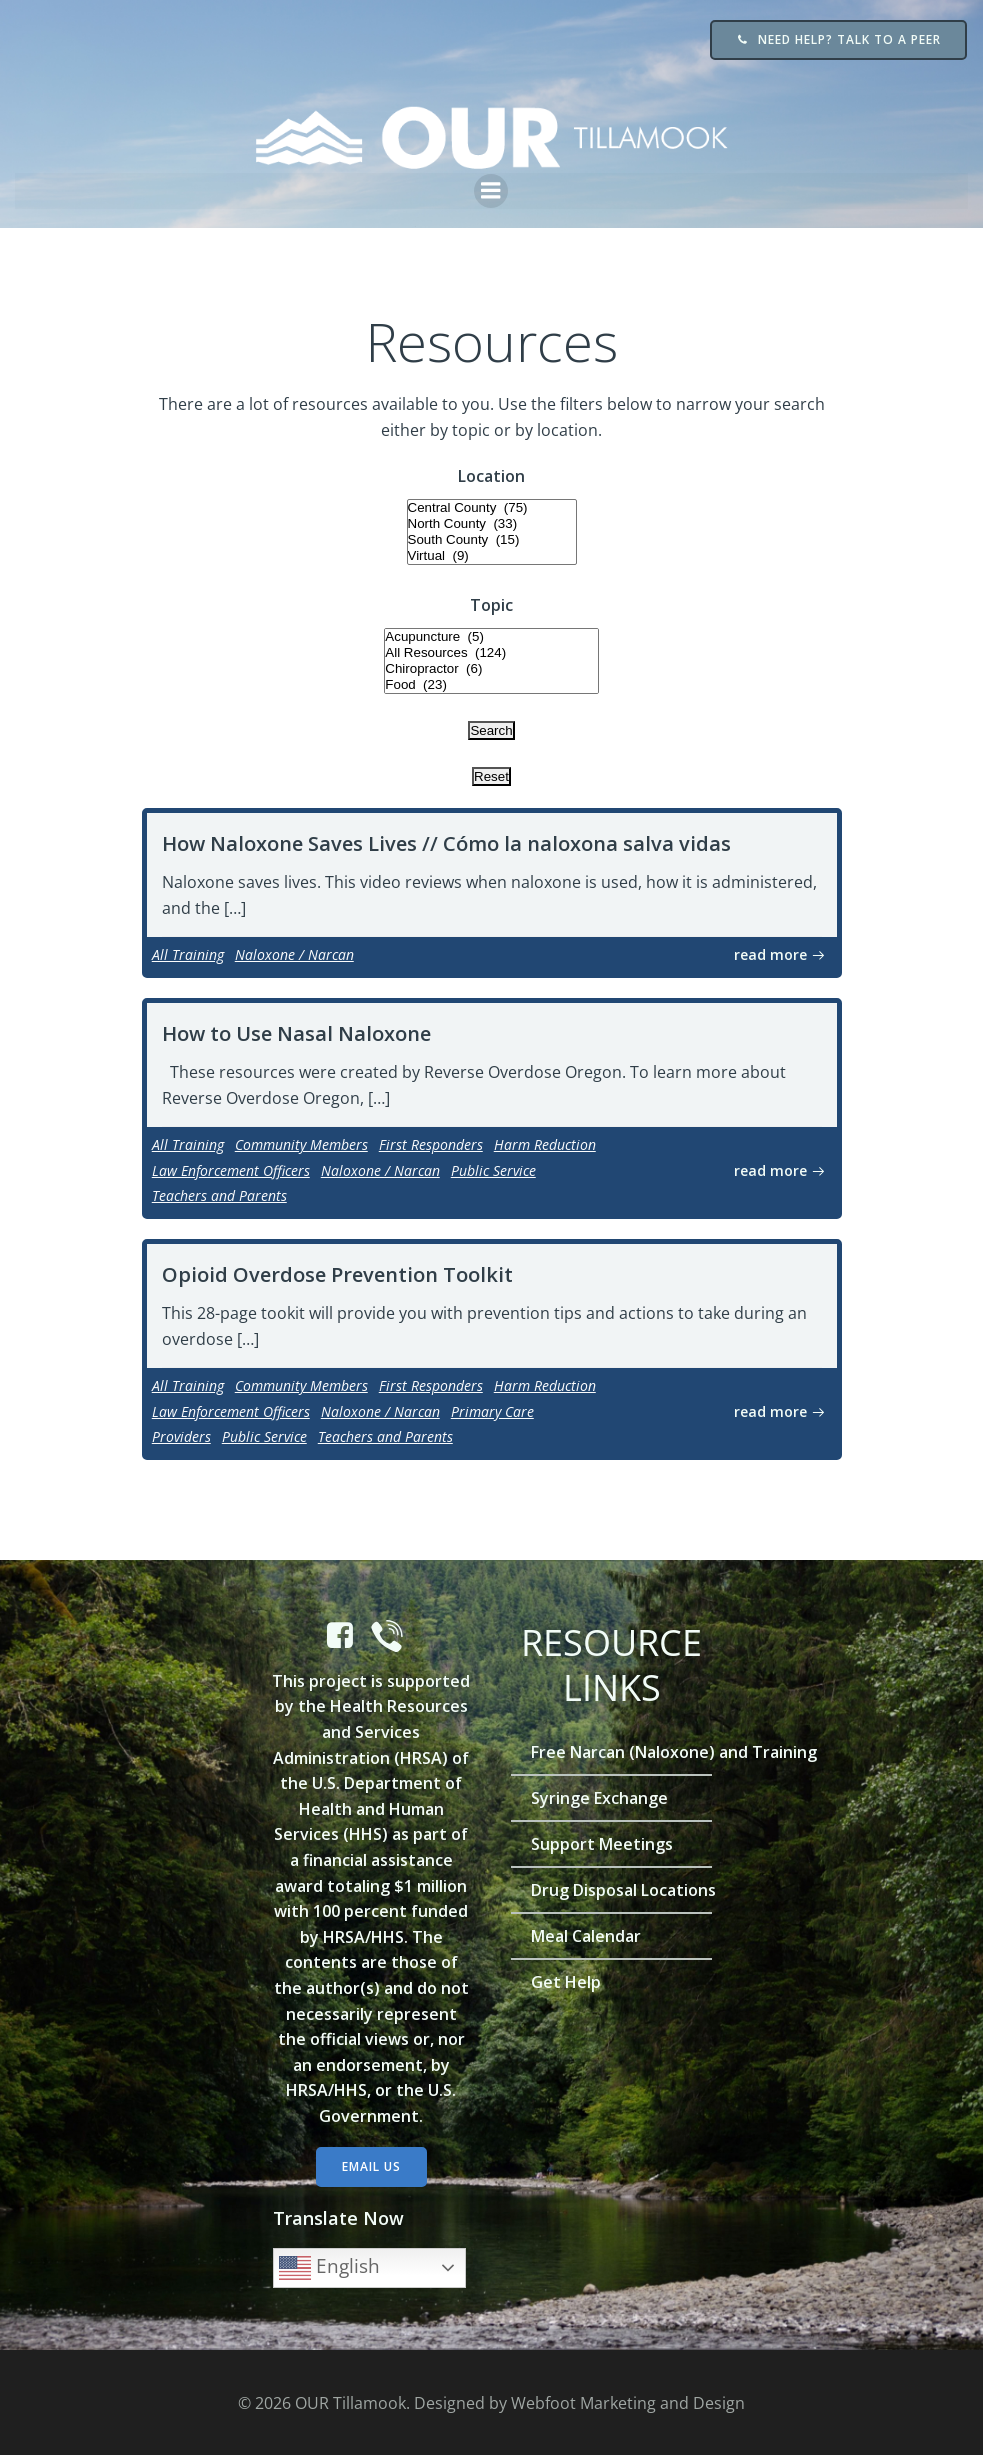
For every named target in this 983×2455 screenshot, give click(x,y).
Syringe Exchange (600, 1797)
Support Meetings (603, 1843)
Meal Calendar (587, 1935)
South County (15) (492, 539)
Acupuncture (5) (491, 637)
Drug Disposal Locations (612, 1889)
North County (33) (492, 523)
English (330, 2268)
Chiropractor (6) (491, 669)
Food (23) (491, 685)
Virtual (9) (492, 555)
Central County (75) (492, 507)
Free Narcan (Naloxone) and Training (612, 1751)
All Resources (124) (491, 653)
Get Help (567, 1981)
